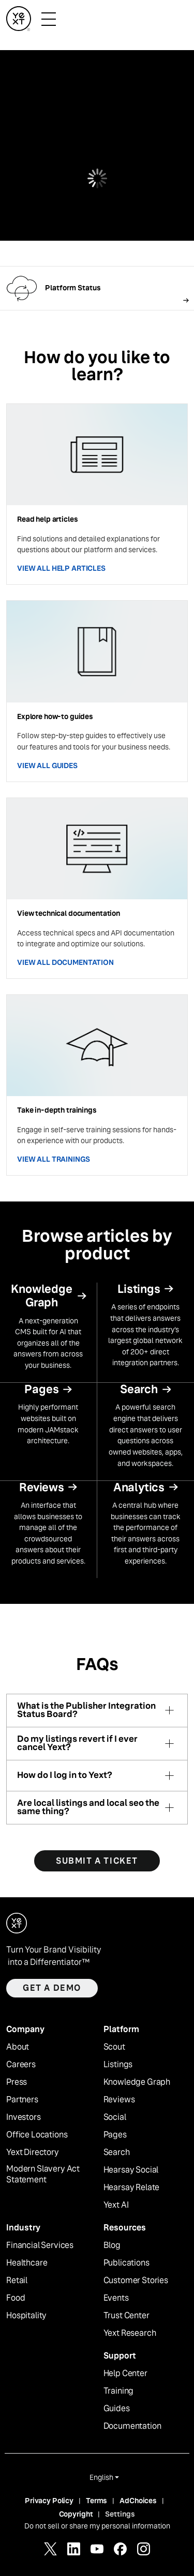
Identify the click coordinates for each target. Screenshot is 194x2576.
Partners (22, 2100)
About (17, 2047)
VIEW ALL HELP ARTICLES (61, 568)
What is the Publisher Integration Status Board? (86, 1710)
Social (114, 2117)
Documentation (132, 2426)
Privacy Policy (49, 2500)
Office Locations (36, 2135)
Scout (114, 2047)
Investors (23, 2117)
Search (116, 2152)
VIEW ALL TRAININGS (53, 1159)
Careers (21, 2064)
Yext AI (116, 2205)
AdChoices (138, 2500)
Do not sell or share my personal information (97, 2526)
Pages (115, 2135)
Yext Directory (32, 2152)
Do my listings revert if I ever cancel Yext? (77, 1743)
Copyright (76, 2514)
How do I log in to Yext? (64, 1775)
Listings (118, 2064)
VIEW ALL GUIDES (47, 765)
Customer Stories (135, 2280)
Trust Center (126, 2315)
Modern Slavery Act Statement (43, 2174)
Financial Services (39, 2245)
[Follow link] (97, 288)
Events (116, 2298)
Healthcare (26, 2263)
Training (118, 2391)
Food (15, 2298)
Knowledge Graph (137, 2082)
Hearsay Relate (131, 2187)
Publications (126, 2263)
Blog (112, 2245)
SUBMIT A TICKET (97, 1860)
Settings (120, 2514)
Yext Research (129, 2333)
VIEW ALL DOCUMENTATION (65, 962)
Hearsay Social (131, 2170)
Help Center (125, 2373)
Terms (96, 2500)
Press (16, 2082)
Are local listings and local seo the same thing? (88, 1807)
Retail (16, 2280)
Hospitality (26, 2315)
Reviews (119, 2100)
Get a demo (52, 1987)
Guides (116, 2408)
